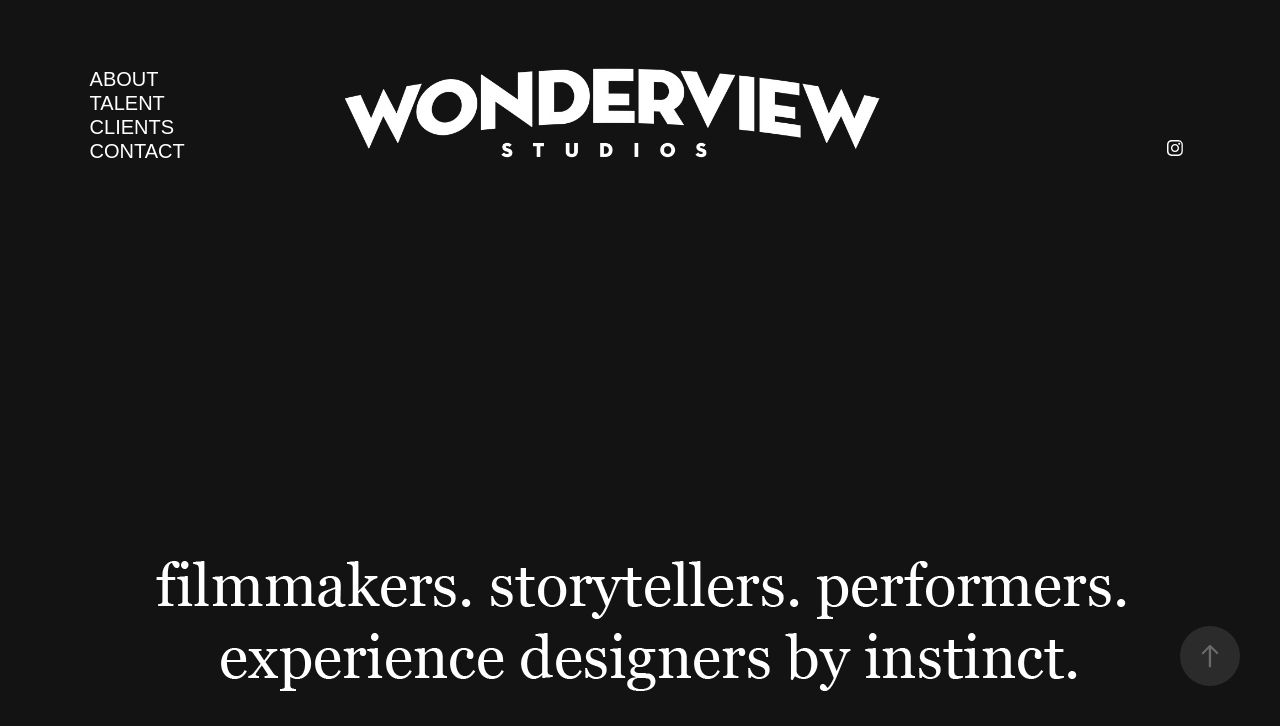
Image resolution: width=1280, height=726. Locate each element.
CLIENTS (132, 127)
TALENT (127, 103)
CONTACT (137, 151)
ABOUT (124, 79)
